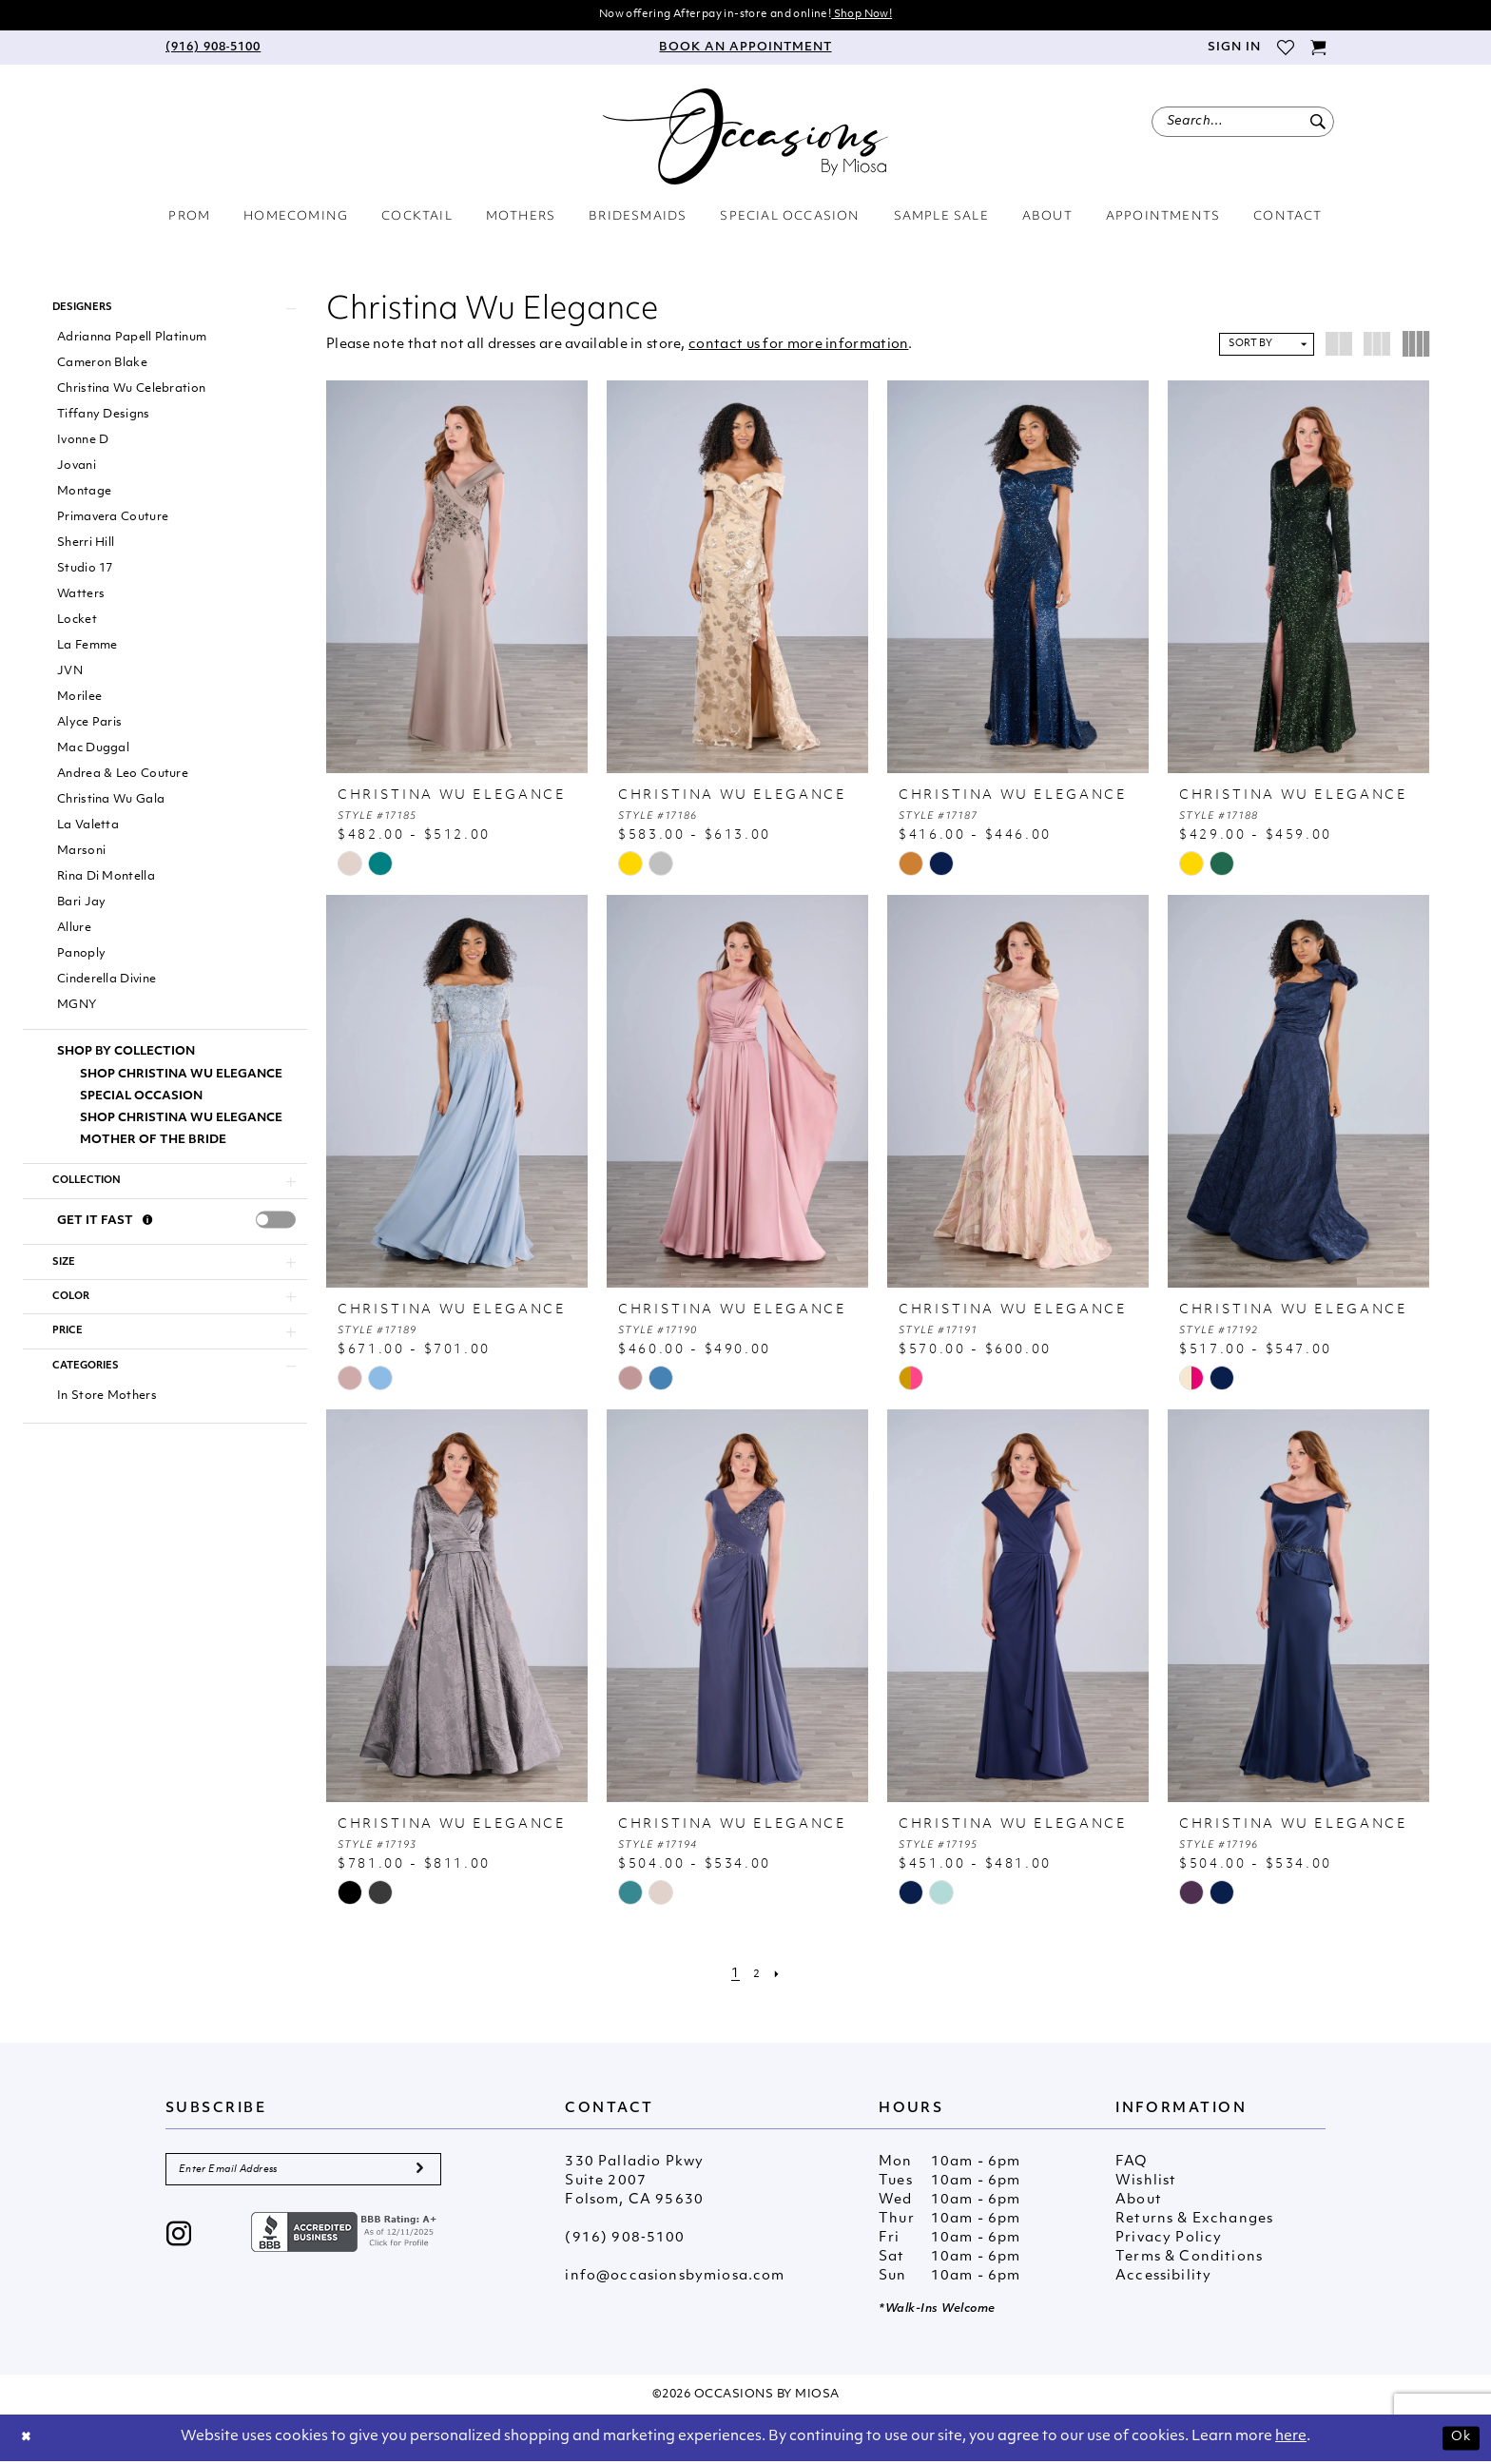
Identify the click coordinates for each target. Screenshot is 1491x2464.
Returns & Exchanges (1194, 2222)
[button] (1233, 50)
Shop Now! (883, 16)
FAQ (1131, 2165)
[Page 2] (757, 1976)
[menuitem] (213, 50)
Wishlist (1145, 2184)
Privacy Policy (1168, 2241)
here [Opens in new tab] (1291, 2440)
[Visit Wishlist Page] (1285, 50)
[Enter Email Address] (303, 2175)
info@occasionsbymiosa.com (674, 2279)
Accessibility (1163, 2279)
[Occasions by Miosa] (745, 139)
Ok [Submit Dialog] (1458, 2440)
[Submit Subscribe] (419, 2175)
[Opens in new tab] (346, 2241)
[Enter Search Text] (1243, 124)
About (1138, 2203)
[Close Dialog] (28, 2440)
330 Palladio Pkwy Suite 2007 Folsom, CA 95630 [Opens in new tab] (634, 2184)
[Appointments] (745, 50)
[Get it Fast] (148, 1236)
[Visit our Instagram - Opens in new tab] (179, 2244)
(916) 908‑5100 (625, 2241)
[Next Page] (780, 1976)
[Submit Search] (1317, 124)
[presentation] (276, 1235)
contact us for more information (798, 347)
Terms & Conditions (1189, 2260)
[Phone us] (213, 50)
